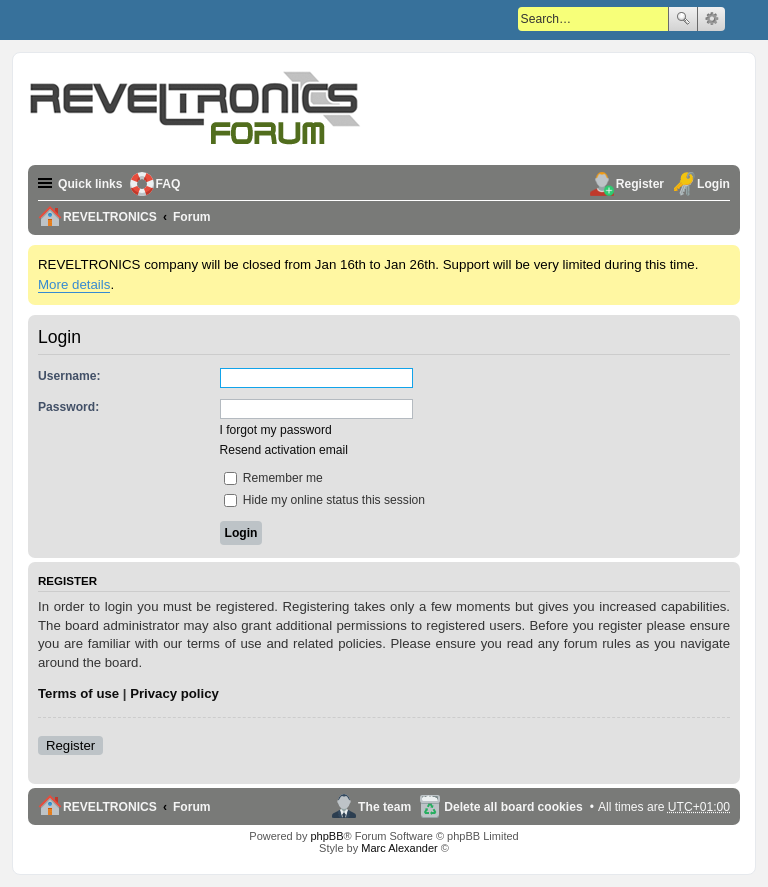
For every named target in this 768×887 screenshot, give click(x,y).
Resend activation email (284, 450)
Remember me (273, 478)
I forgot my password (276, 430)
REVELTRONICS (110, 807)
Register (70, 745)
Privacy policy (174, 693)
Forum (192, 807)
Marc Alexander (399, 848)
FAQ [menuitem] (168, 184)
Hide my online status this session (325, 500)
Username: (69, 376)
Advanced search (711, 19)
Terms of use (78, 693)
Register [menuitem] (640, 184)
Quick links (90, 184)
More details (74, 284)
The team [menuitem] (384, 807)
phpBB (326, 836)
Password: (68, 407)
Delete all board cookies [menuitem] (513, 807)
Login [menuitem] (713, 184)
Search (683, 19)
